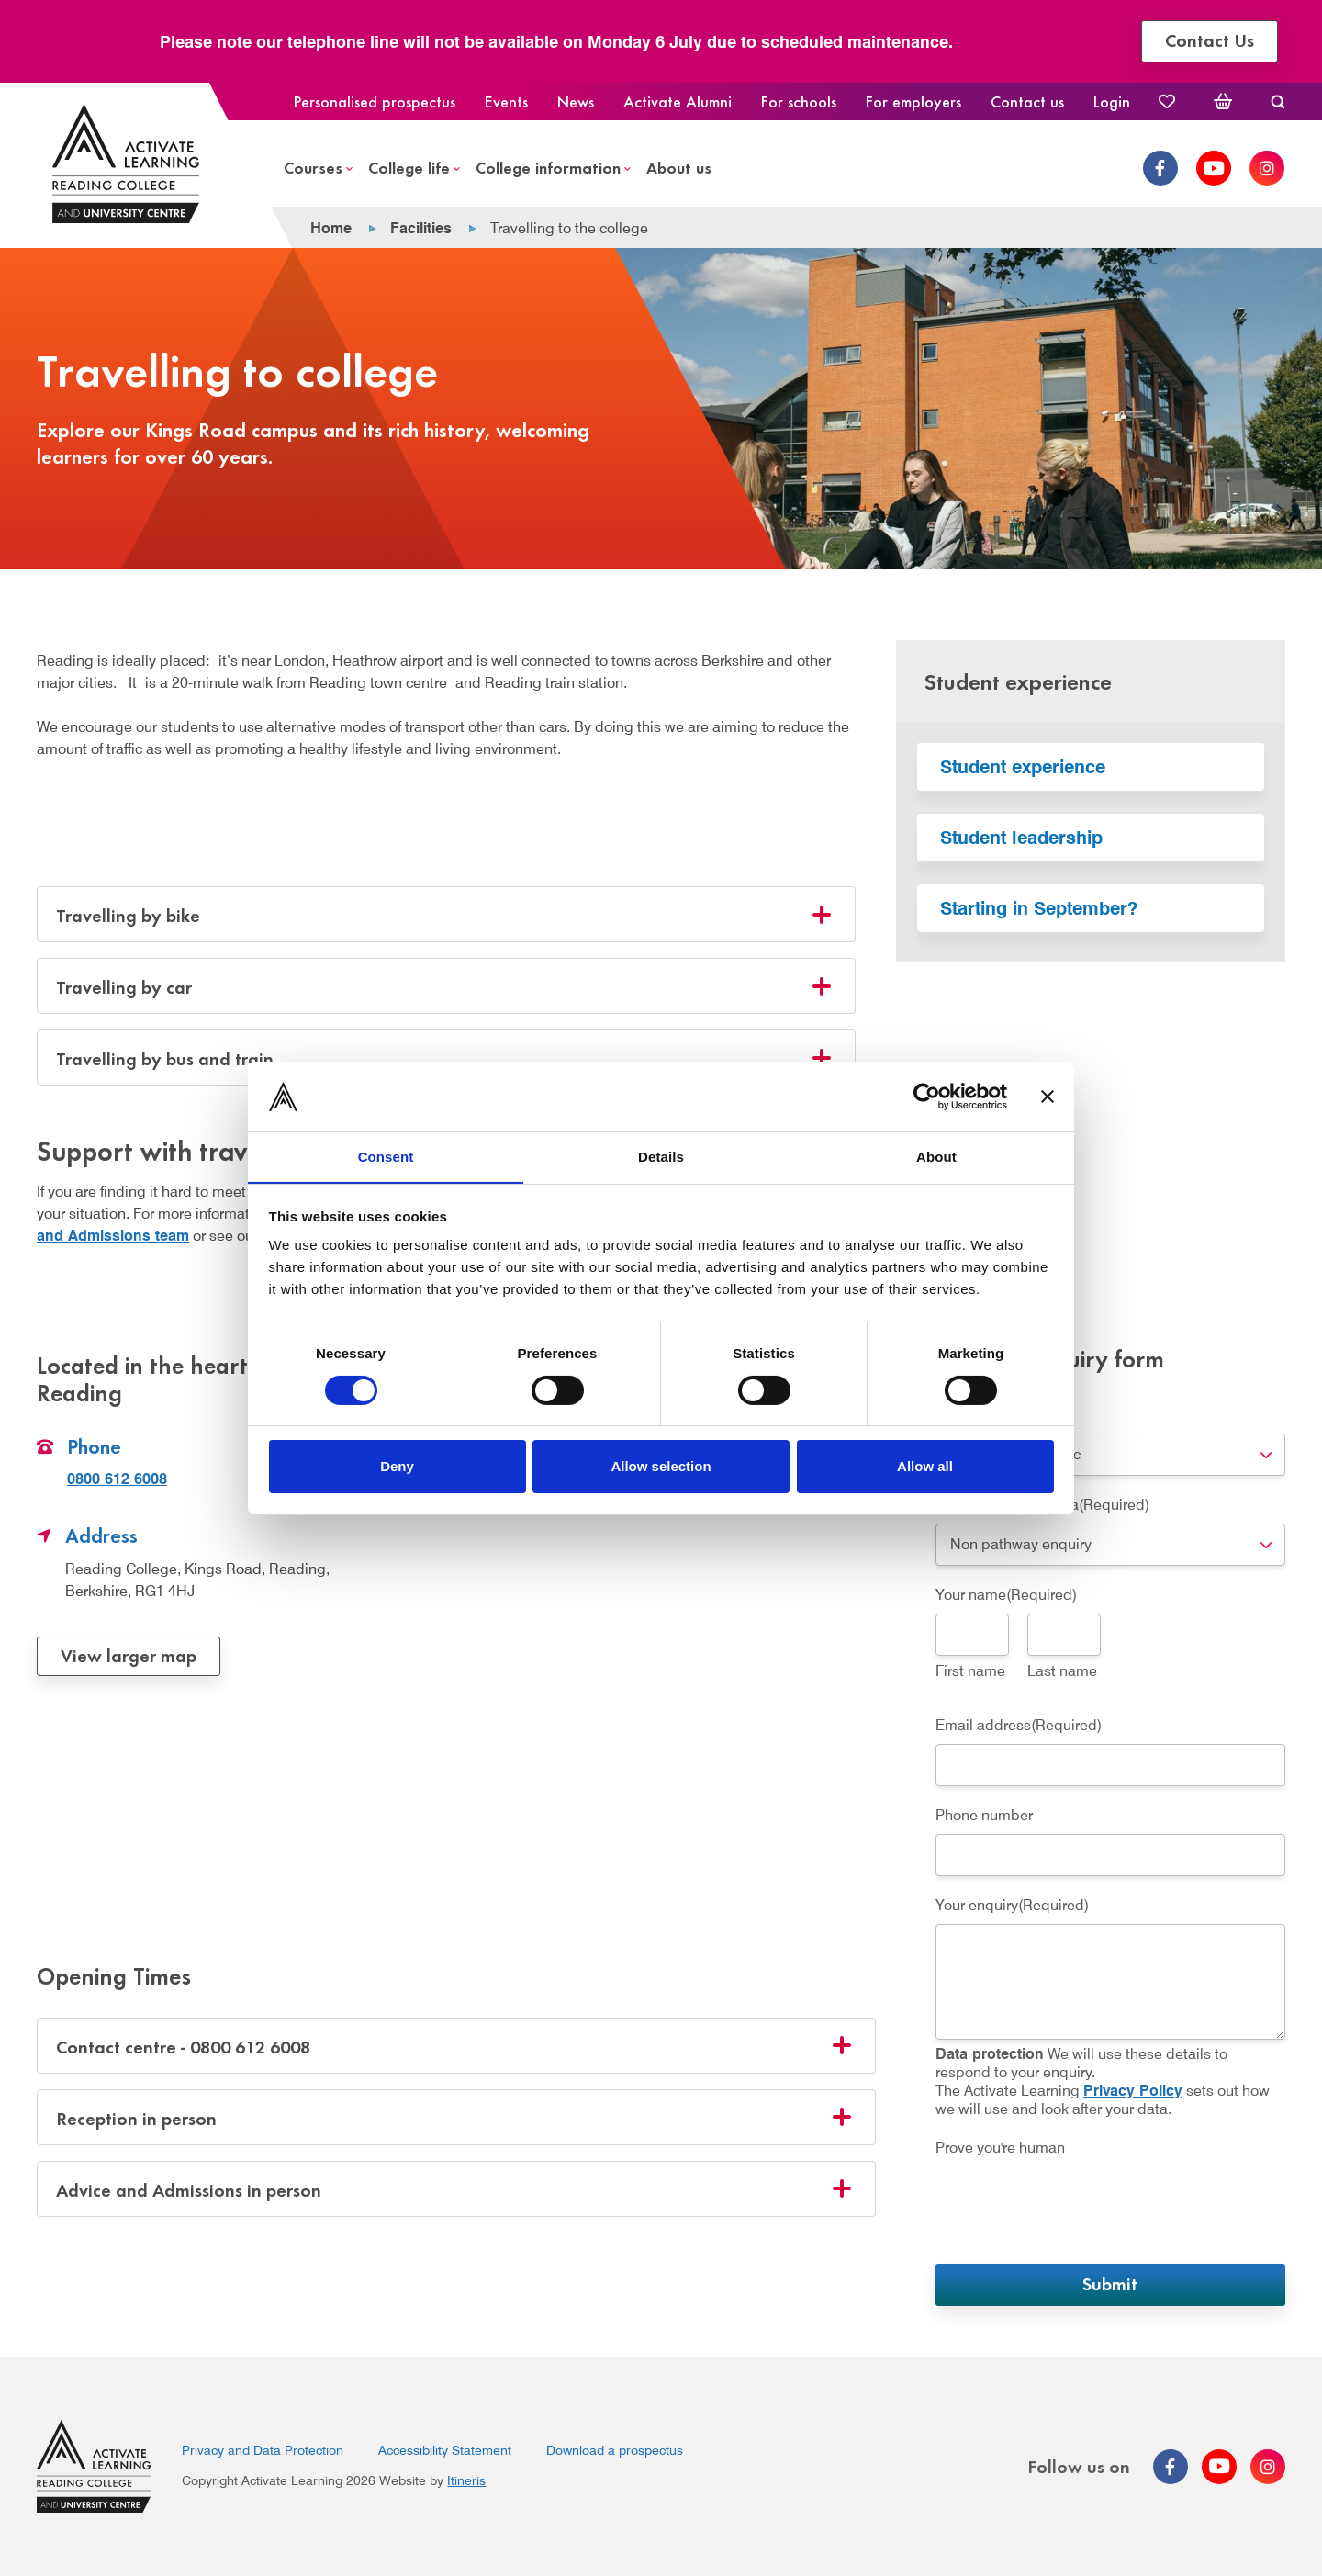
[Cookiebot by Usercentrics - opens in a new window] (926, 1095)
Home (331, 228)
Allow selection (661, 1467)
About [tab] (936, 1156)
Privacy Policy (1132, 2090)
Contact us (1027, 101)
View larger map (128, 1653)
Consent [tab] (386, 1156)
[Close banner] (1047, 1095)
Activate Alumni (677, 101)
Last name (1062, 1671)
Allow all (925, 1467)
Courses (313, 166)
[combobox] (1110, 1455)
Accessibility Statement (444, 2450)
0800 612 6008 (117, 1479)
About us (678, 166)
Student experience (1022, 767)
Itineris (466, 2480)
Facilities (421, 228)
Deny (397, 1467)
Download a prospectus (614, 2450)
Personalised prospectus (374, 101)
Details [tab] (661, 1156)
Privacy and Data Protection (262, 2450)
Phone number (984, 1815)
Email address (1018, 1725)
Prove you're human (1000, 2147)
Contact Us (1216, 39)
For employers (913, 101)
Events (506, 101)
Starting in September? (1038, 908)
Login (1111, 101)
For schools (798, 101)
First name (970, 1671)
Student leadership (1021, 838)
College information (548, 166)
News (575, 101)
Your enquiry (1012, 1905)
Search (1277, 101)
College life (409, 166)
